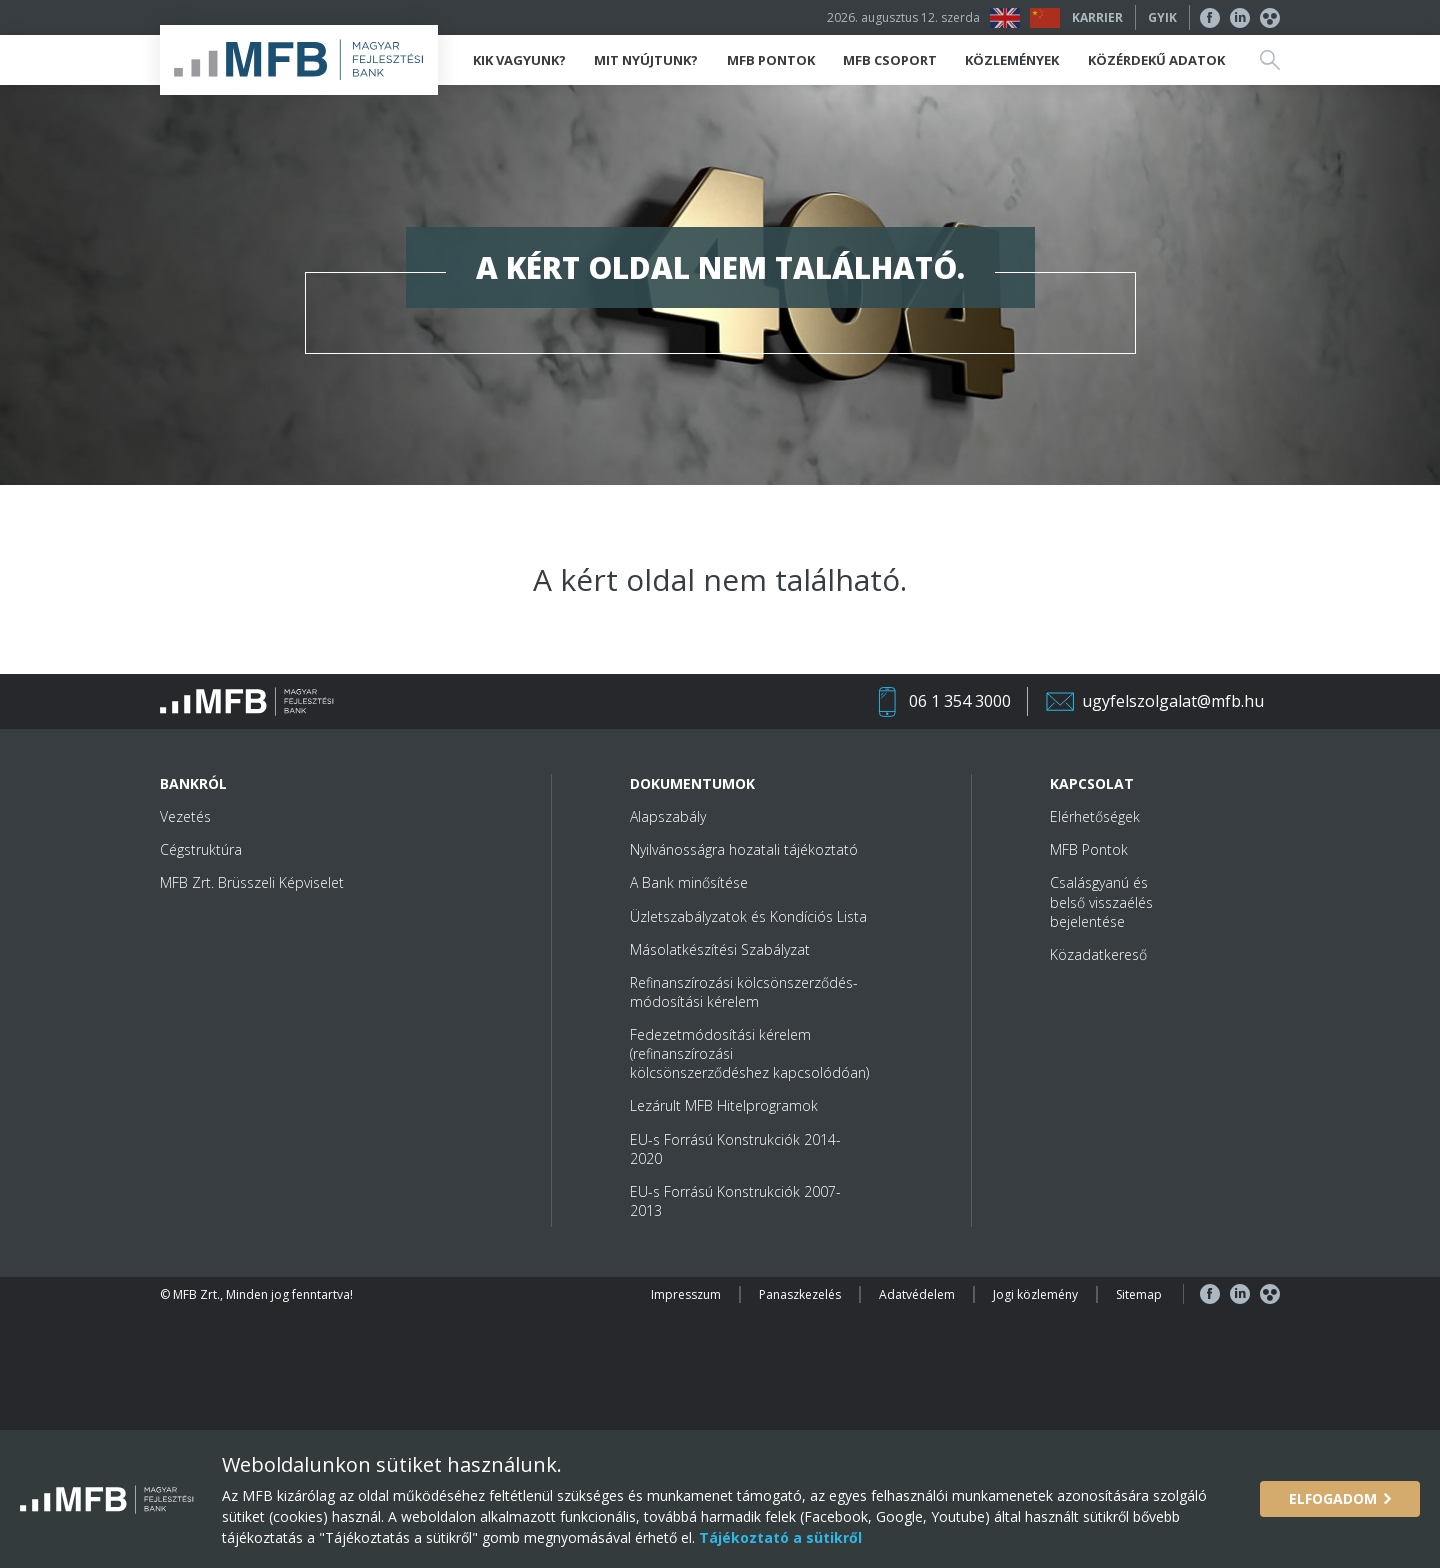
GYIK (1162, 17)
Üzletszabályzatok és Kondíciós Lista (748, 916)
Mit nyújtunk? (646, 60)
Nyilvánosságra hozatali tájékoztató (744, 849)
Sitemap (1139, 1294)
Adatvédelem (917, 1294)
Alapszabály (668, 816)
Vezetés (185, 816)
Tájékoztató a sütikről (778, 1537)
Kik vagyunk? (519, 60)
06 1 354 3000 (960, 701)
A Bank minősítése (689, 882)
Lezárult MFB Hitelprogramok (724, 1105)
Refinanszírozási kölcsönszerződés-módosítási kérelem (744, 992)
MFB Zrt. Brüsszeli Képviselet (252, 882)
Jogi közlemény (1035, 1294)
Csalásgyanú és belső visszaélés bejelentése (1101, 901)
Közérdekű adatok (1156, 60)
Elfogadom (1333, 1498)
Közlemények (1012, 60)
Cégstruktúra (201, 849)
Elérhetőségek (1095, 816)
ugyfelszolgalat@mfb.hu (1173, 701)
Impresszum (686, 1294)
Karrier (1097, 17)
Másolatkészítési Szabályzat (720, 949)
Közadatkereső (1098, 954)
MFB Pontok (771, 60)
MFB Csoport (890, 60)
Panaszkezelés (800, 1294)
